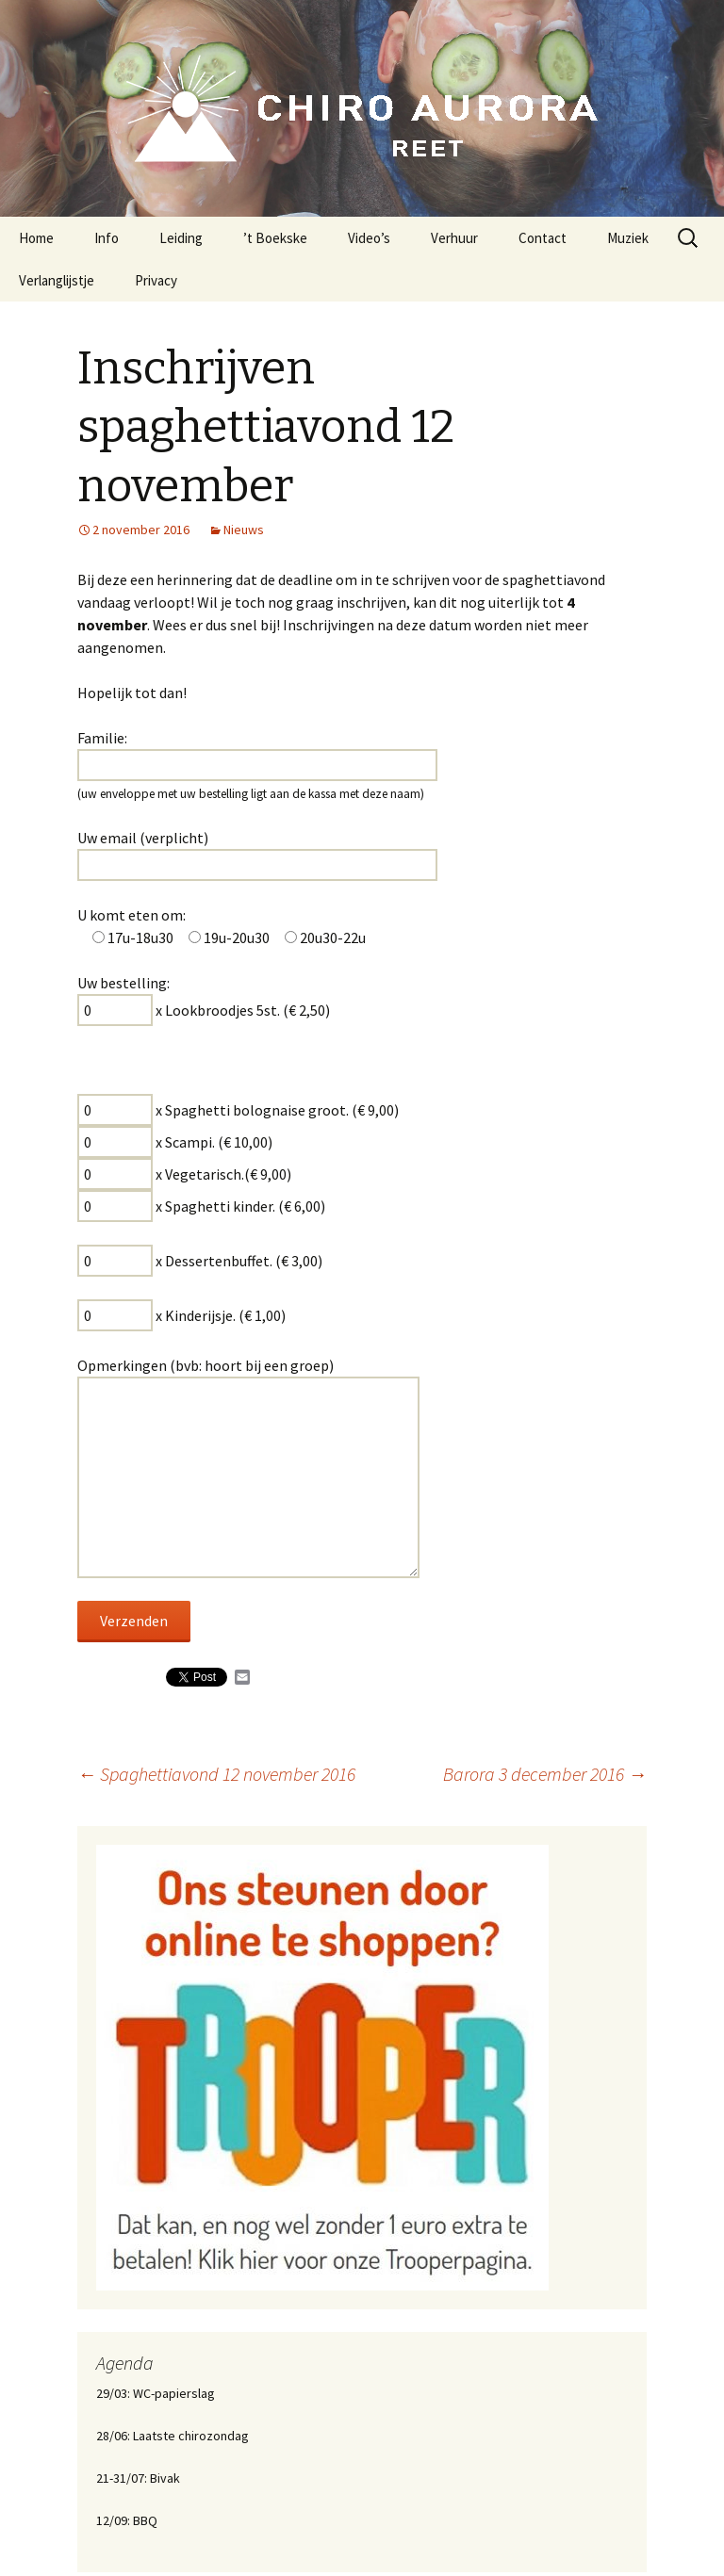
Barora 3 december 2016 (545, 1773)
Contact (542, 238)
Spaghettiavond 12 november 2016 (216, 1773)
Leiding (181, 238)
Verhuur (454, 238)
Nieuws (243, 529)
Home (36, 238)
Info (106, 238)
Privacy (156, 280)
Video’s (369, 238)
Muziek (628, 238)
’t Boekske (275, 238)
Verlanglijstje (56, 280)
